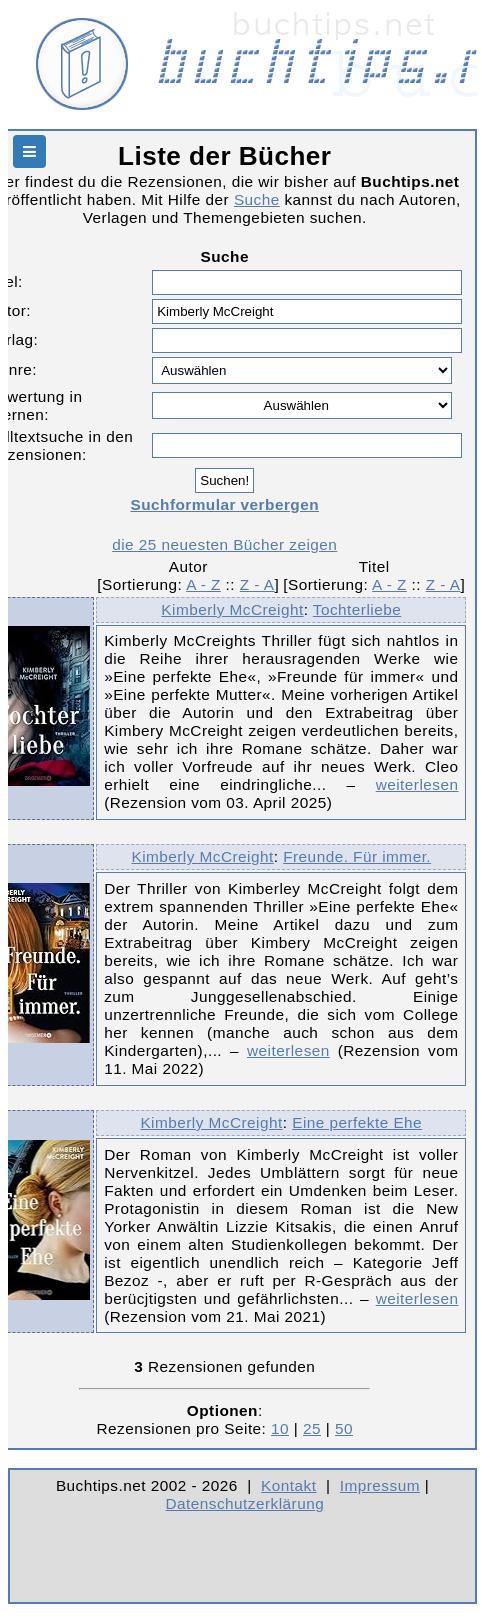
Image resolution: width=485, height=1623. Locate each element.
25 (312, 1428)
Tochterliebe (357, 609)
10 (280, 1428)
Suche (257, 199)
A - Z (203, 584)
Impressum (380, 1485)
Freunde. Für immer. (357, 856)
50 (344, 1428)
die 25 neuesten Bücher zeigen (224, 544)
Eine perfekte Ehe (357, 1122)
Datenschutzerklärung (245, 1503)
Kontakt (288, 1485)
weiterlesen (417, 784)
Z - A (257, 584)
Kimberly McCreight (232, 609)
